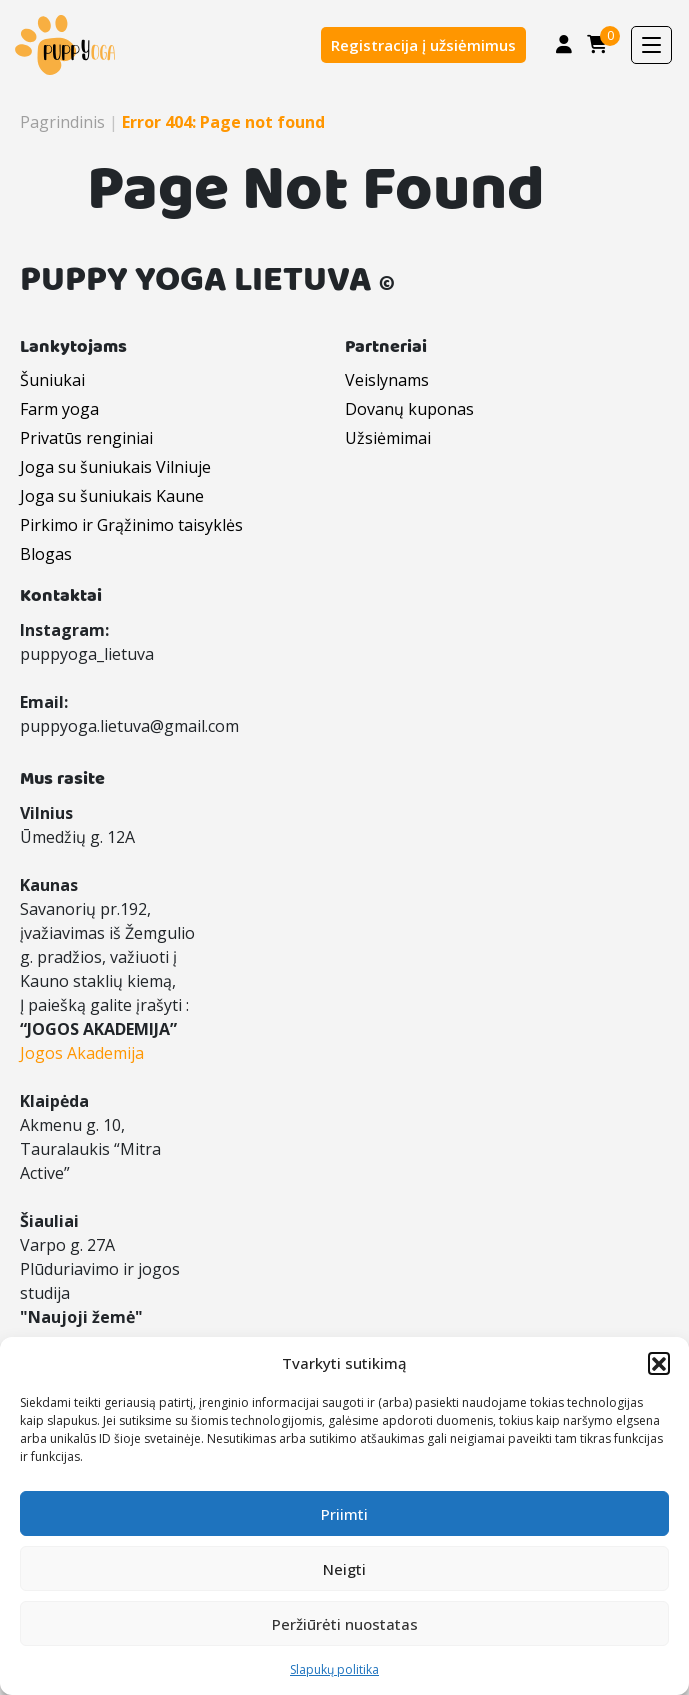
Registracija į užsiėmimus (423, 45)
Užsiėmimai (388, 438)
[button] (659, 1363)
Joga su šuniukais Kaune (112, 496)
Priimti (344, 1514)
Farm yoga (59, 409)
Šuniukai (52, 380)
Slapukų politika (334, 1669)
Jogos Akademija (82, 1053)
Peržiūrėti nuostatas (345, 1624)
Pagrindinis (62, 122)
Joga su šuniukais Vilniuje (115, 467)
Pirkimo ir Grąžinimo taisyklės (131, 525)
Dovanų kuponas (409, 409)
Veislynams (387, 380)
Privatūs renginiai (86, 438)
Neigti (344, 1569)
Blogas (46, 554)
